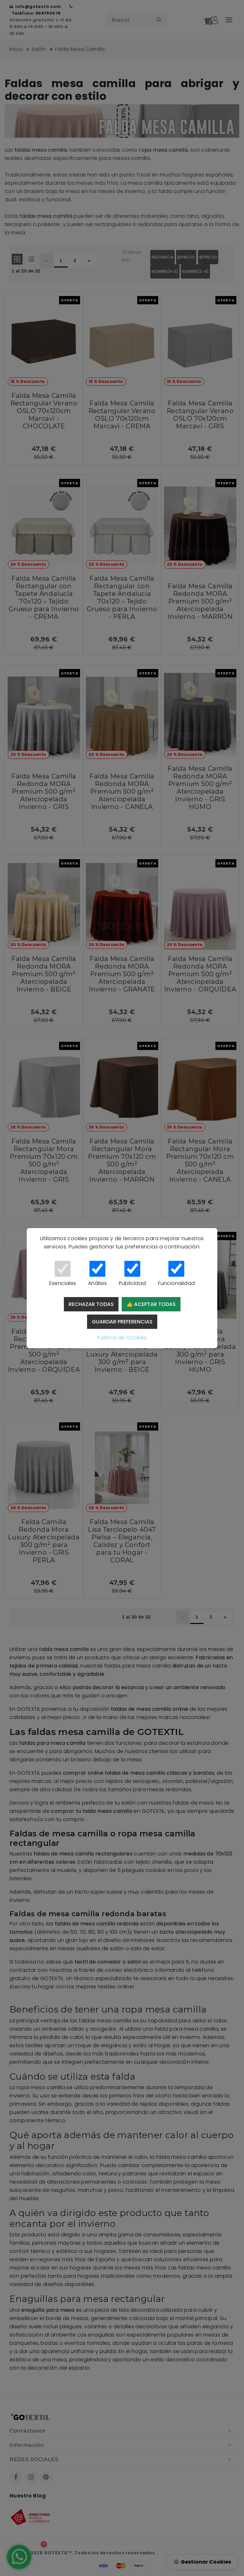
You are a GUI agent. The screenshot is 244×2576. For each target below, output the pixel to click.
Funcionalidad (176, 1274)
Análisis (97, 1274)
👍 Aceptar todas (151, 1304)
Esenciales (62, 1274)
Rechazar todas (91, 1304)
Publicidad (132, 1274)
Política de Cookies (122, 1337)
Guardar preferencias (122, 1321)
